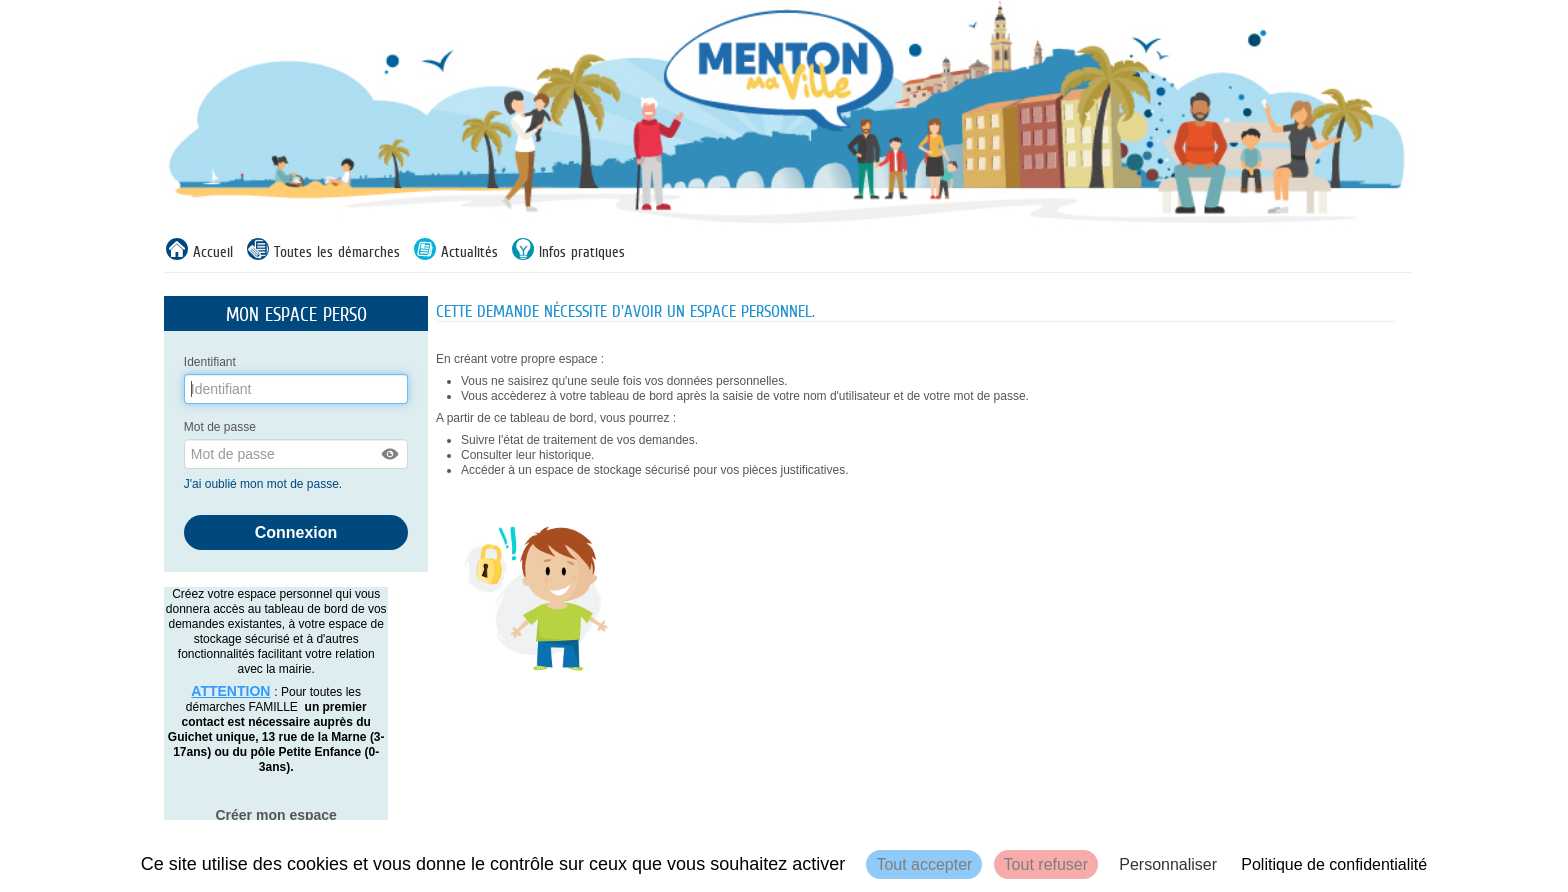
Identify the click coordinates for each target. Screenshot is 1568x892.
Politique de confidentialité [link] (1334, 864)
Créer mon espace (275, 815)
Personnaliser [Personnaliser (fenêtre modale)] (1168, 864)
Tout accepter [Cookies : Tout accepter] (924, 864)
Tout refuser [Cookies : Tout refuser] (1046, 864)
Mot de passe (220, 427)
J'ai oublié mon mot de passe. (265, 484)
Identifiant (210, 362)
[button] (391, 454)
